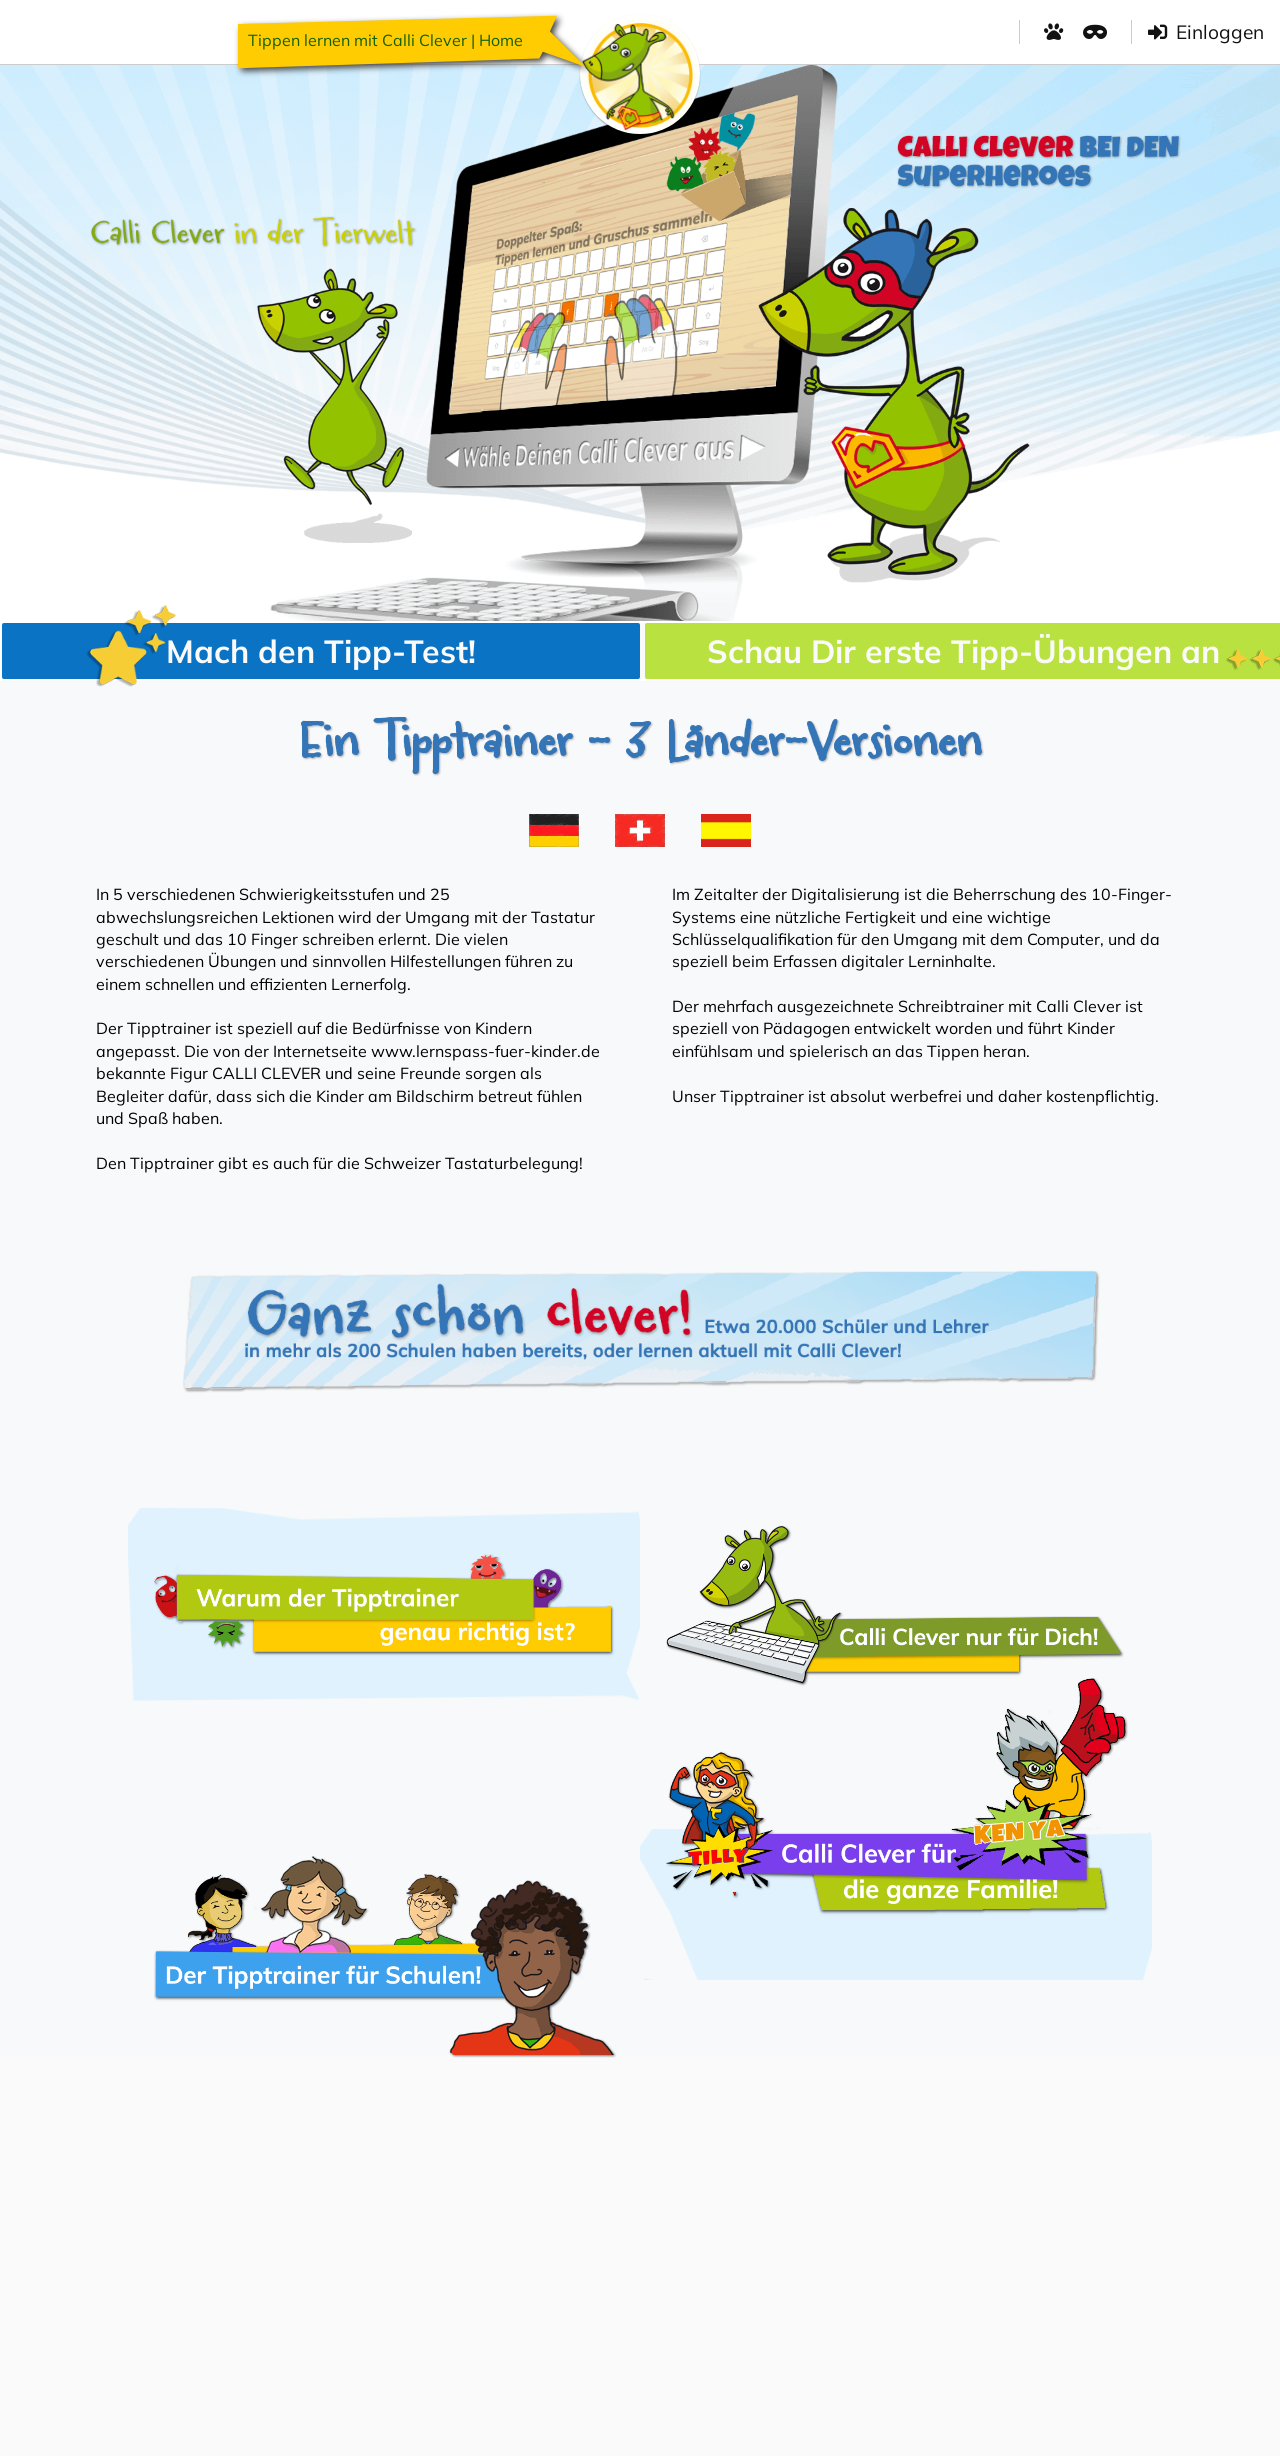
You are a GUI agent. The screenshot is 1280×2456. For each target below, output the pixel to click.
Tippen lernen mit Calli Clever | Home (385, 40)
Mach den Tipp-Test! (281, 651)
